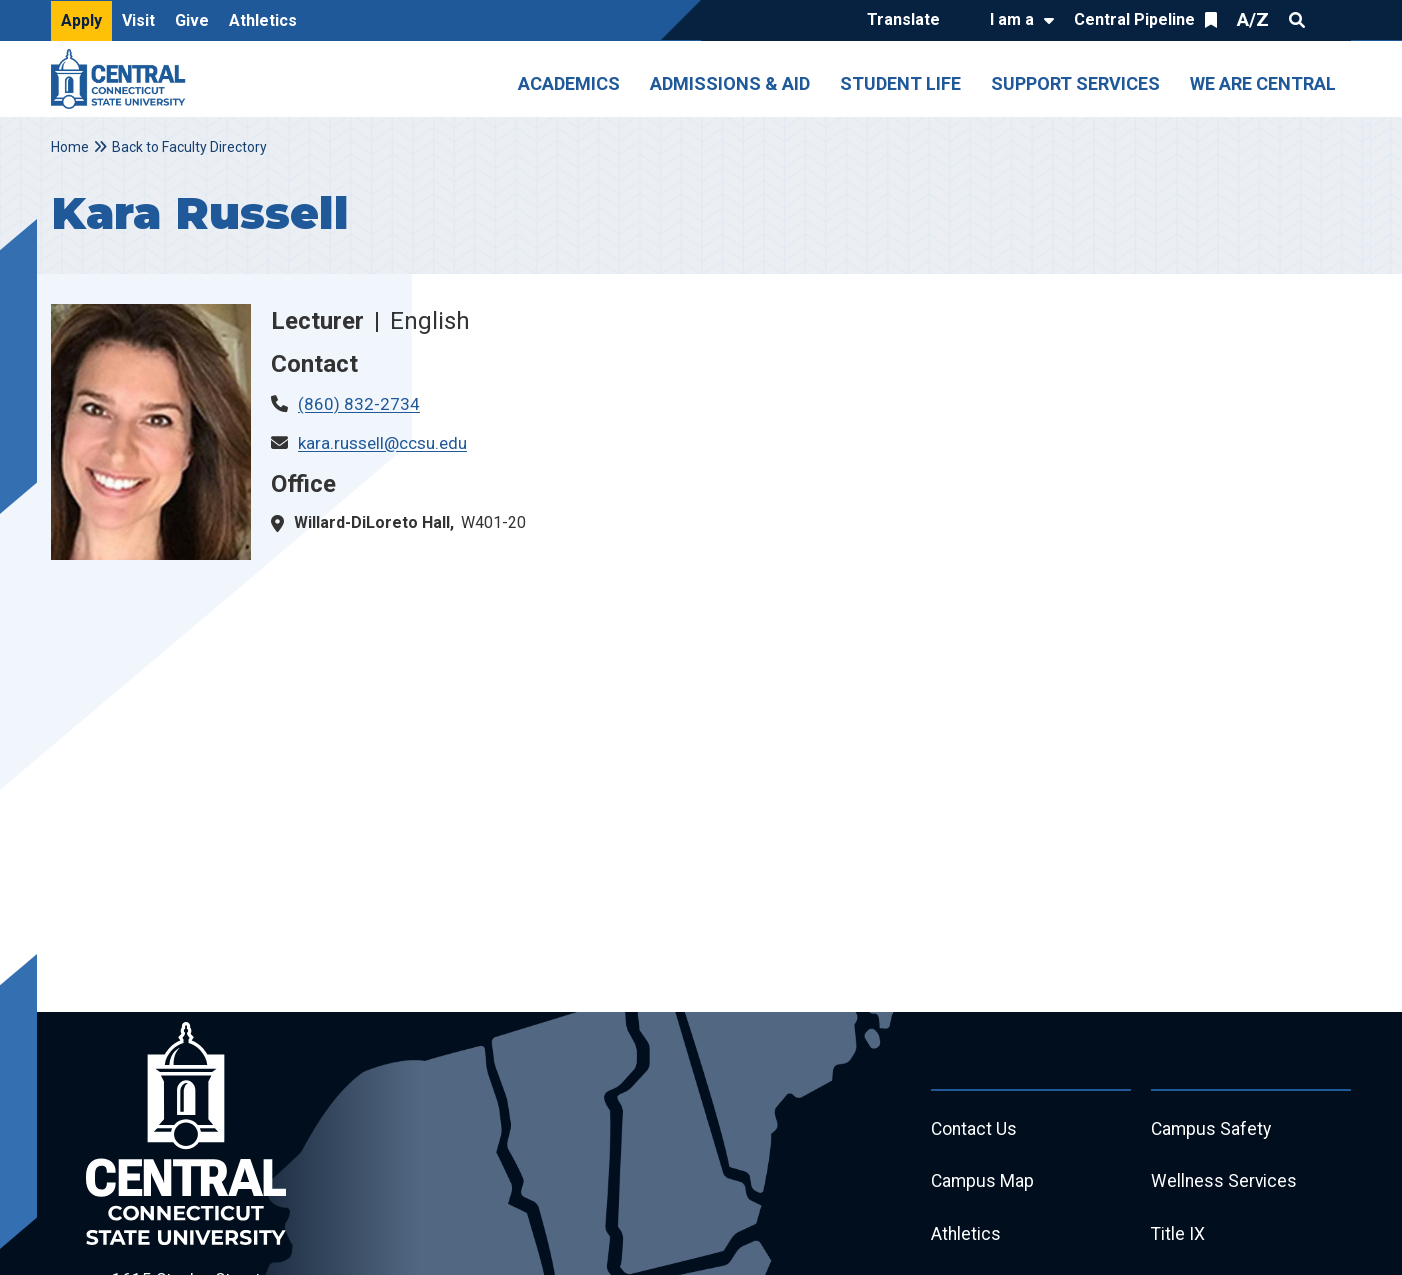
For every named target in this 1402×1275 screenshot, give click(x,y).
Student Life (900, 83)
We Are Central (1263, 83)
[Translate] (908, 21)
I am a (1012, 19)
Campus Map (983, 1184)
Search (1297, 20)
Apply (81, 20)
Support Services (1075, 83)
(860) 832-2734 (359, 404)
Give (192, 20)
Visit (138, 20)
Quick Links (1333, 20)
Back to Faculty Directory (189, 147)
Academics (569, 83)
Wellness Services (1225, 1184)
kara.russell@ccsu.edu (382, 443)
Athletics (263, 20)
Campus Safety (1212, 1130)
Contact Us (975, 1130)
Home (70, 147)
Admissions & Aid (730, 83)
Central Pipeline (1134, 19)
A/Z (1253, 19)
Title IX (1178, 1238)
